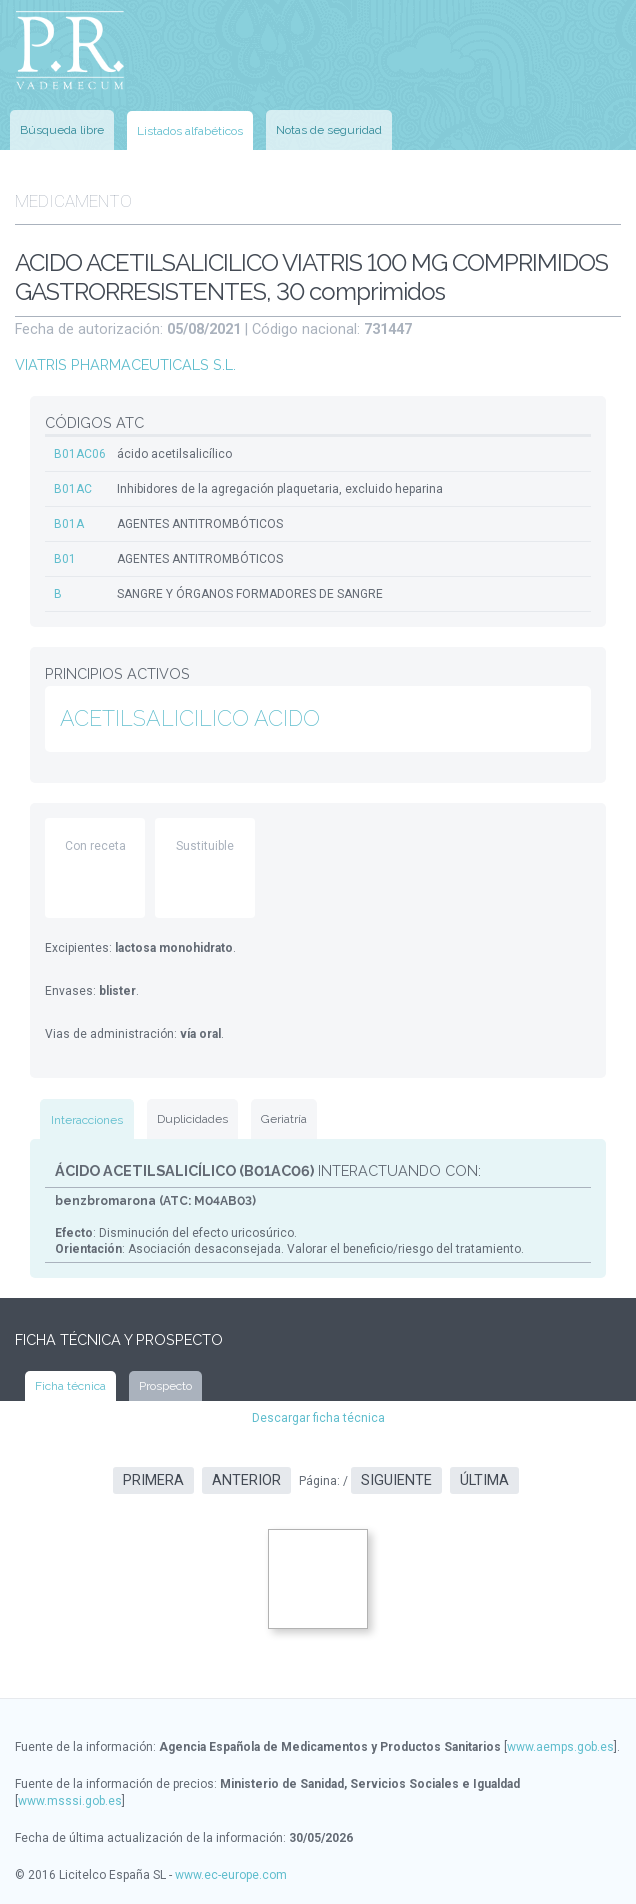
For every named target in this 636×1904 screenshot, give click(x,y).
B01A (69, 524)
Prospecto (165, 1386)
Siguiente (396, 1480)
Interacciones (87, 1120)
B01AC (73, 489)
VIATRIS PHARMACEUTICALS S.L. (125, 364)
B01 (65, 559)
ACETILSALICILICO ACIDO (190, 718)
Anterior (246, 1480)
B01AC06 (80, 454)
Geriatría (284, 1119)
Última (484, 1480)
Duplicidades (192, 1119)
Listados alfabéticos (190, 131)
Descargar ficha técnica (318, 1418)
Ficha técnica (70, 1386)
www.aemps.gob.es (560, 1747)
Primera (153, 1480)
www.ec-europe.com (231, 1875)
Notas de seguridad (329, 130)
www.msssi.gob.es (70, 1801)
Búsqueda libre (62, 130)
